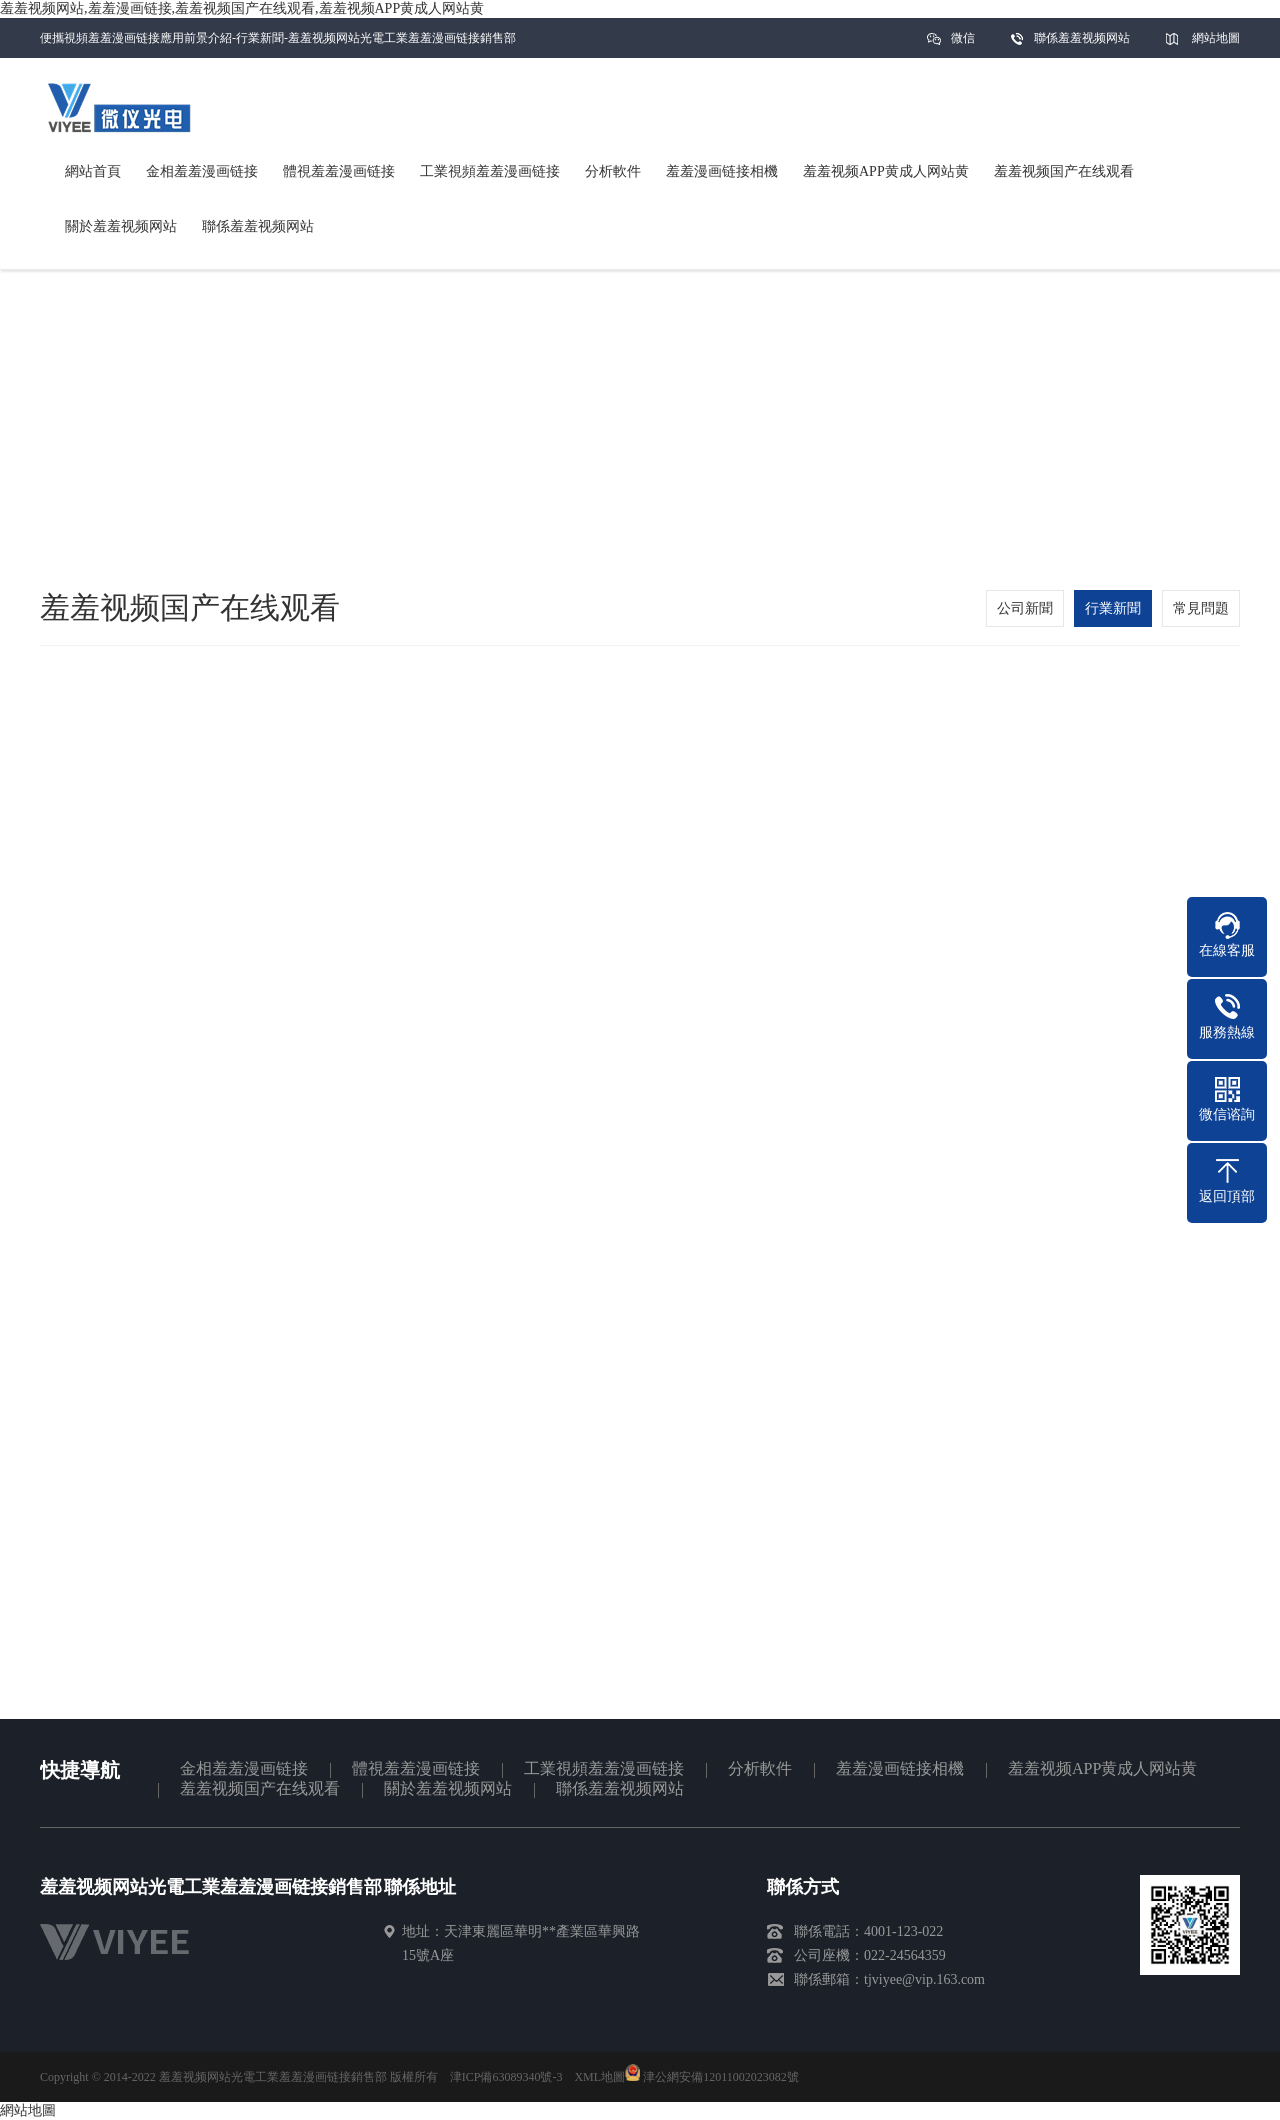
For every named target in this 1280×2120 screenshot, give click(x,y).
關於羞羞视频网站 (448, 1788)
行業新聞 (1113, 608)
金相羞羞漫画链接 (244, 1768)
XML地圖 (599, 2077)
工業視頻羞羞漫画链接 (604, 1768)
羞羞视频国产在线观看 (260, 1788)
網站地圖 (1216, 38)
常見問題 (1201, 608)
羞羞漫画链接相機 (900, 1768)
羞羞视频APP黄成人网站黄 (1102, 1768)
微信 (963, 44)
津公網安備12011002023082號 (712, 2077)
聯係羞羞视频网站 (1082, 38)
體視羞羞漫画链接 (416, 1768)
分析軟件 (760, 1768)
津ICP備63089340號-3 (506, 2077)
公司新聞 (1025, 608)
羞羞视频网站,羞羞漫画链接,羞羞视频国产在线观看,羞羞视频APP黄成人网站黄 (242, 8)
